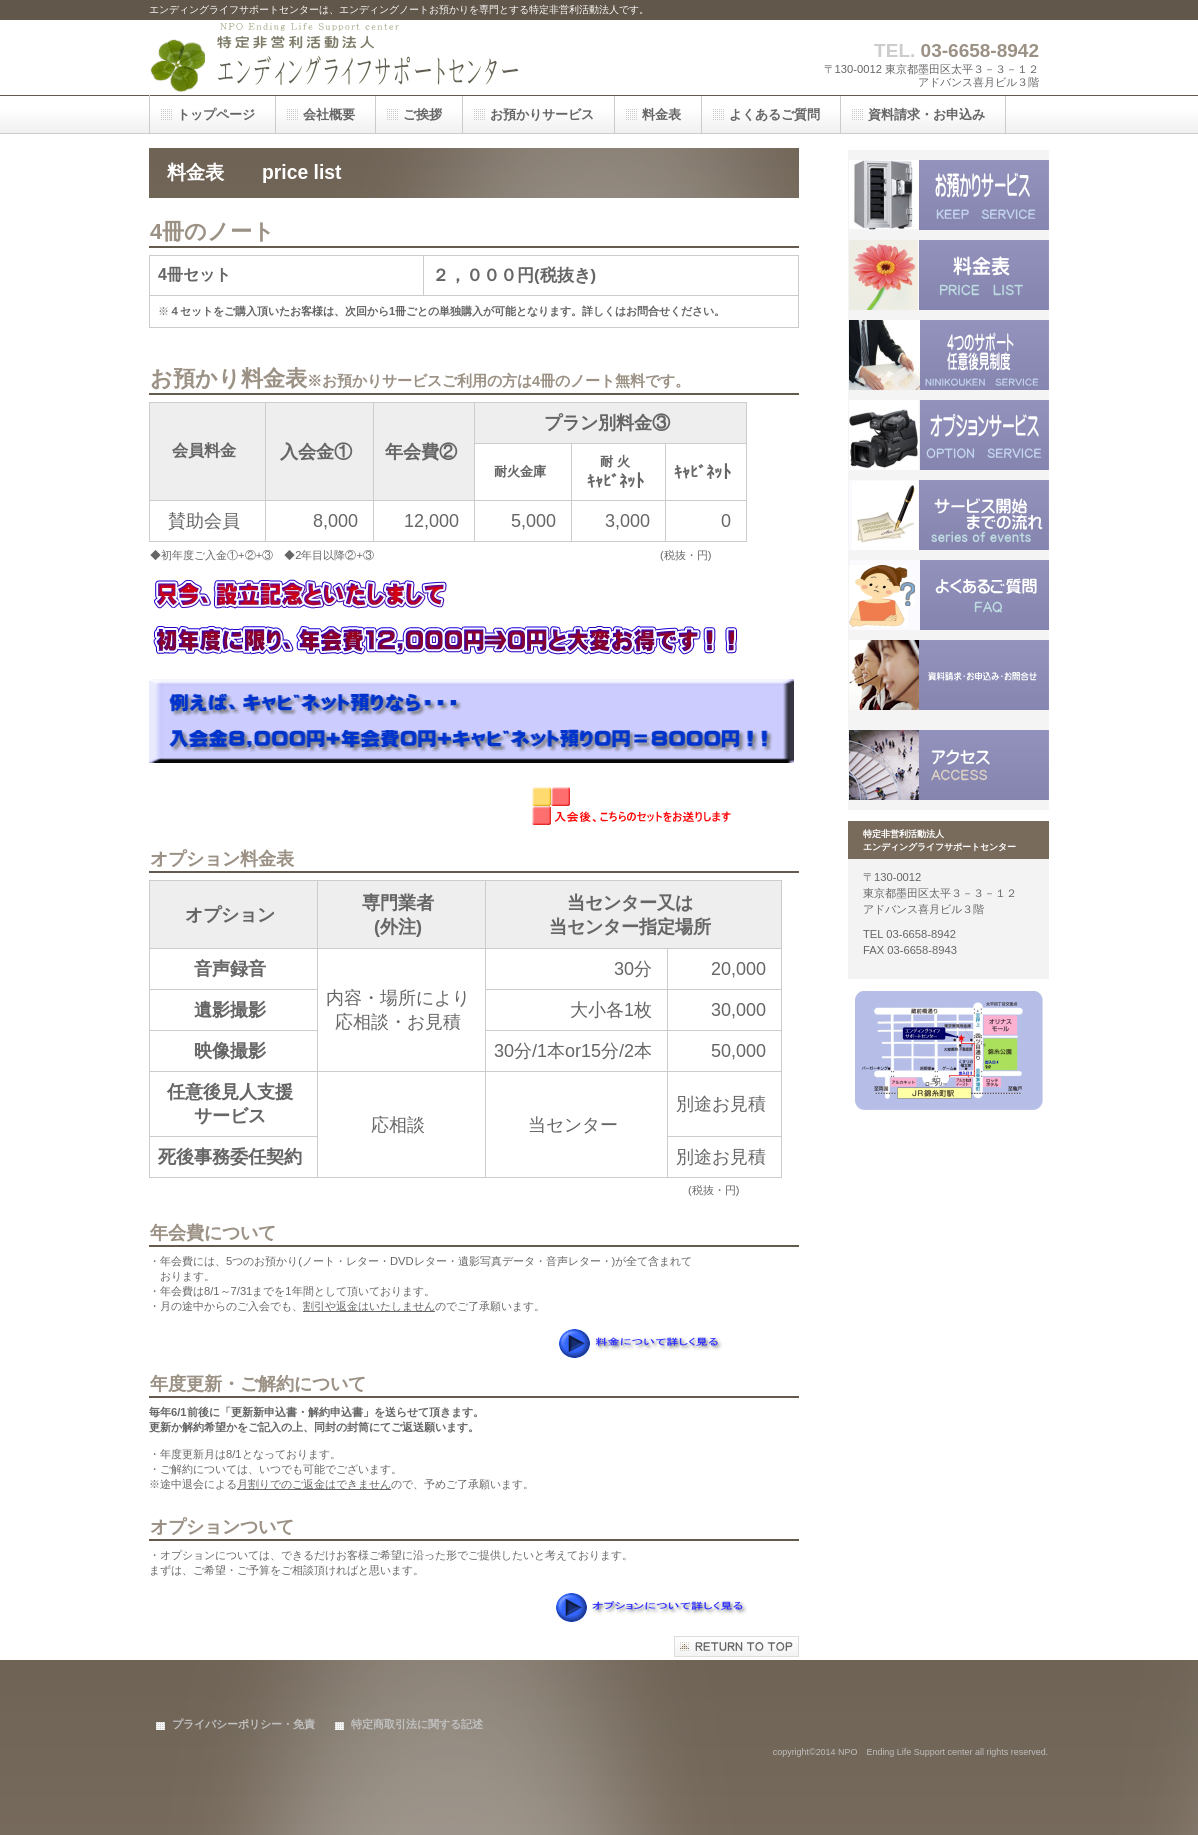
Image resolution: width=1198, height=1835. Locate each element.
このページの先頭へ (736, 1646)
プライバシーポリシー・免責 (243, 1724)
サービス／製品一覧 (949, 195)
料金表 (949, 275)
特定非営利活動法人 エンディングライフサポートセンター (349, 57)
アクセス (949, 765)
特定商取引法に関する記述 (417, 1724)
